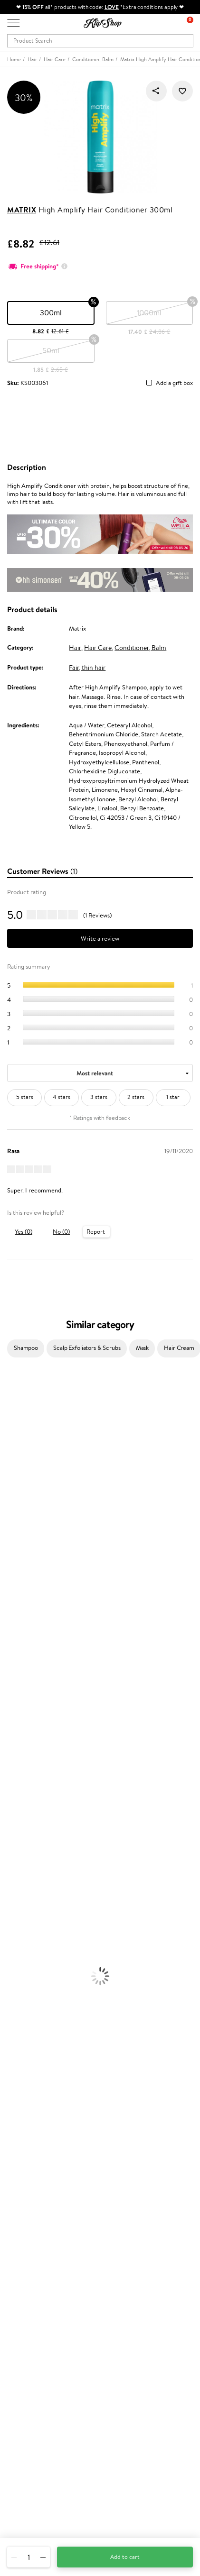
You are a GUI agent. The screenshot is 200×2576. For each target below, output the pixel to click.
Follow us (19, 2518)
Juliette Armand (21, 1390)
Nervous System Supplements (40, 2037)
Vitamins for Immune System (39, 2047)
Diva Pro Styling (21, 1603)
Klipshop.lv (21, 2324)
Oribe (8, 1630)
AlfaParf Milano (20, 1695)
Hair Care (98, 647)
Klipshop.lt (21, 2333)
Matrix (21, 209)
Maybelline (14, 1473)
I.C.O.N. (11, 1464)
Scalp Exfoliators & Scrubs (87, 1348)
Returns (17, 2244)
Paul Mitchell (17, 1723)
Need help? (22, 2458)
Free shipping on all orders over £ (55, 2065)
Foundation (15, 1917)
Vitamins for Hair (23, 1991)
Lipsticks (11, 1982)
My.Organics (17, 1492)
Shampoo (26, 1348)
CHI (5, 1667)
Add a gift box (174, 383)
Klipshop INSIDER (31, 2154)
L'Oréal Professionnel (28, 1575)
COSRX (10, 1519)
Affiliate (18, 2163)
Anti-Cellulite (18, 1880)
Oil (4, 1788)
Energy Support (21, 2010)
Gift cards (20, 2226)
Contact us (21, 2198)
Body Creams (18, 1852)
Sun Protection (20, 1899)
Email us (18, 2484)
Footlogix (12, 1658)
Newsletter (22, 2388)
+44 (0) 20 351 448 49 (37, 2467)
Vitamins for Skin (22, 2019)
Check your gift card (34, 2235)
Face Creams (17, 1843)
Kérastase (13, 1427)
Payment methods (31, 2207)
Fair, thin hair (87, 667)
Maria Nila (13, 1612)
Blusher (10, 1973)
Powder (10, 1945)
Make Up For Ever (23, 1732)
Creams (10, 1806)
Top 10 (15, 2280)
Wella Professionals (25, 1584)
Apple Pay (20, 2144)
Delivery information (35, 2217)
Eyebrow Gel (17, 1926)
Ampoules (13, 1797)
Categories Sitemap (33, 2172)
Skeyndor (12, 1593)
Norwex (10, 1538)
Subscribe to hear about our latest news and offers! (74, 2397)
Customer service (32, 2189)
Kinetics (10, 1649)
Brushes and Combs (26, 1815)
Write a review (100, 939)
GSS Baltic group (32, 2315)
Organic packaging (32, 2084)
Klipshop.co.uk (28, 2117)
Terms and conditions (35, 2126)
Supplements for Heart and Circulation (51, 2056)
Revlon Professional (26, 1621)
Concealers (15, 1936)
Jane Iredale (16, 1455)
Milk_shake (14, 1399)
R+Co (7, 1686)
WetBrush (13, 1704)
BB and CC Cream (24, 1954)
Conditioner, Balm (140, 647)
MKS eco (12, 1640)
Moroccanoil (16, 1566)
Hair (75, 647)
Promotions (24, 2261)
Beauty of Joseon (23, 1482)
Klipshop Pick (24, 2298)
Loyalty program (29, 2289)
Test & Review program (37, 2270)
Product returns (28, 2074)
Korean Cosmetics (24, 1908)
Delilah (9, 1418)
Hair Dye (12, 1834)
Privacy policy (26, 2135)
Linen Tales (14, 1510)
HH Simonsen (18, 1547)
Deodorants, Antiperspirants (37, 1889)
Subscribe (29, 2435)
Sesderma (13, 1436)
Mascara (11, 1963)
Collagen (11, 2000)
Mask (142, 1348)
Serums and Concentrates (34, 1862)
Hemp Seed (15, 1445)
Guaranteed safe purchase (42, 2093)
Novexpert (14, 1751)
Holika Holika (17, 1677)
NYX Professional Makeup (33, 1529)
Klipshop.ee (22, 2343)
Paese (8, 1556)
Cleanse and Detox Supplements (43, 2028)
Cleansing (13, 1871)
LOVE (112, 7)
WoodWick (14, 1501)
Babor (8, 1408)
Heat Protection (22, 1825)
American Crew (21, 1741)
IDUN (8, 1714)
